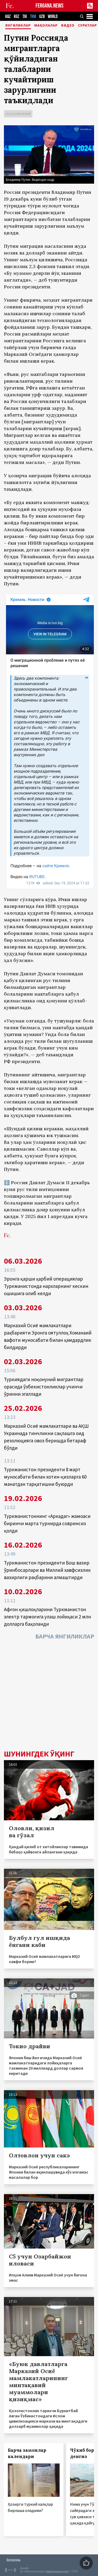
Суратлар (87, 25)
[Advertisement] (49, 1696)
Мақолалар (46, 25)
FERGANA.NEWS (50, 6)
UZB (42, 16)
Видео (67, 25)
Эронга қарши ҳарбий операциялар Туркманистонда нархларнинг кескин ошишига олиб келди (46, 1286)
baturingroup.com (57, 2571)
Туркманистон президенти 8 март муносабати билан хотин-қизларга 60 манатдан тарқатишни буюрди (45, 1476)
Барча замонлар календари (27, 2453)
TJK (24, 16)
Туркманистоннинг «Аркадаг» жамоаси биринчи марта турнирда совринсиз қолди (47, 1523)
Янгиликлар (18, 25)
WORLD (52, 16)
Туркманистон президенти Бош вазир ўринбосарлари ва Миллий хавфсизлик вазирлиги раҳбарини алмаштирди (47, 1570)
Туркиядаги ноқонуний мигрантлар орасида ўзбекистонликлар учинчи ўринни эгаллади (43, 1386)
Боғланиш (13, 2559)
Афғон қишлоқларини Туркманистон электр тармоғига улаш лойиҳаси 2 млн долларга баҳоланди (47, 1616)
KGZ (16, 16)
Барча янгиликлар (64, 1636)
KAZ (8, 16)
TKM (33, 16)
